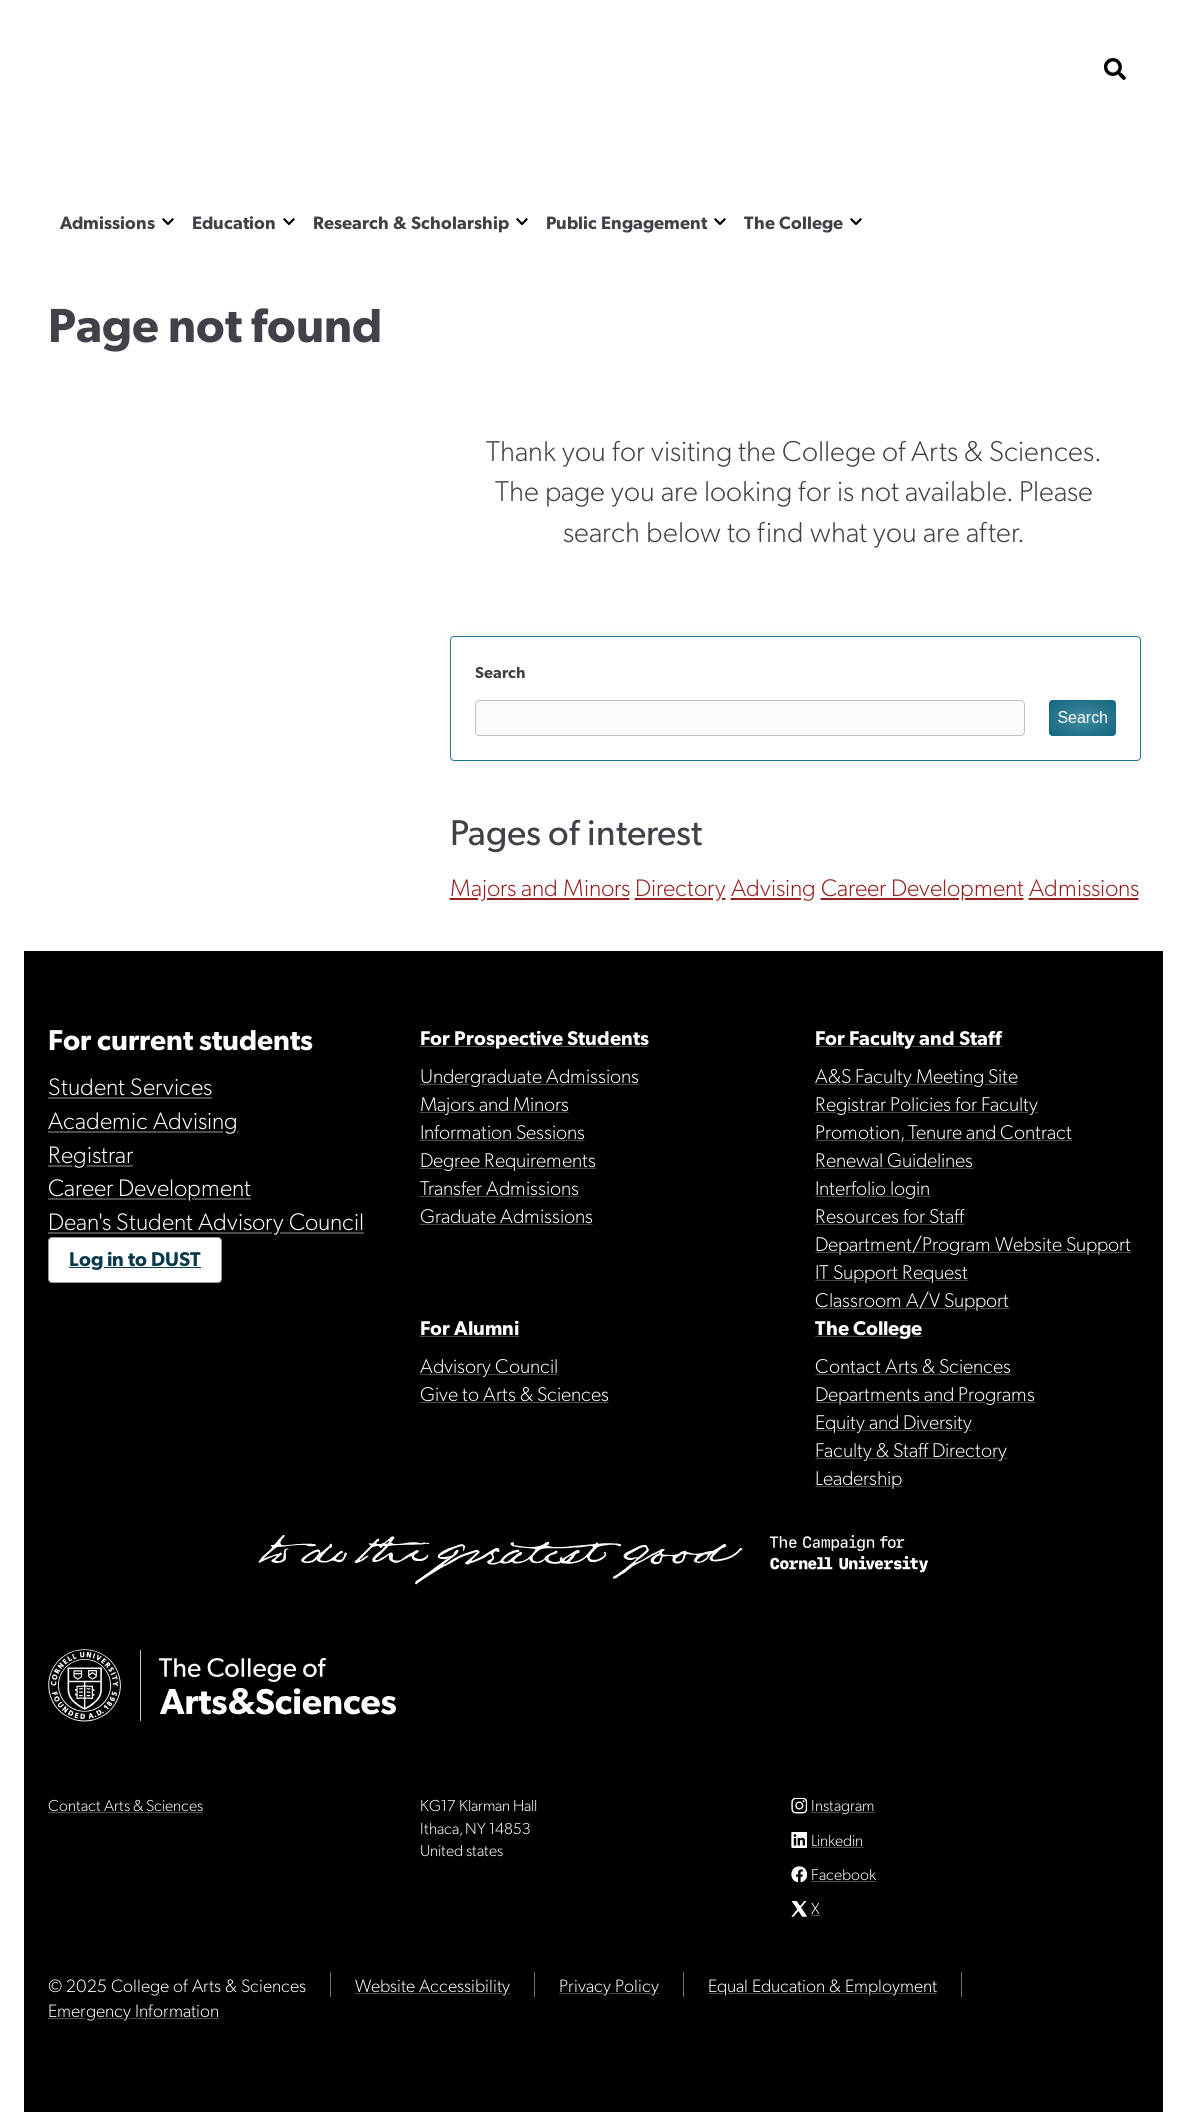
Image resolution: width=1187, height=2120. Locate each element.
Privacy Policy (609, 1992)
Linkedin (837, 1847)
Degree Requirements (508, 1159)
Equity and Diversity (893, 1421)
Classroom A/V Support (912, 1299)
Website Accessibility (432, 1992)
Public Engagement (626, 221)
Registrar (90, 1153)
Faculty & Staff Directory (911, 1449)
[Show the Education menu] (289, 220)
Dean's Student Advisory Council (206, 1220)
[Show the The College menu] (856, 220)
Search (500, 671)
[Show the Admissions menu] (168, 220)
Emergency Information (133, 2017)
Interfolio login (872, 1187)
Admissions (107, 221)
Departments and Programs (925, 1393)
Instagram (842, 1812)
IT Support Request (891, 1271)
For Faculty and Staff (908, 1037)
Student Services (130, 1085)
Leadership (858, 1477)
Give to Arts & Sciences (514, 1393)
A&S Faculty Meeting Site (916, 1075)
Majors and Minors (540, 886)
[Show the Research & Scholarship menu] (522, 220)
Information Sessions (502, 1131)
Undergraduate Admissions (529, 1075)
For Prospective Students (534, 1037)
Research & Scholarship (411, 221)
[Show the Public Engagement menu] (720, 220)
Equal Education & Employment (822, 1992)
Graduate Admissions (506, 1215)
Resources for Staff (889, 1215)
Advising (773, 886)
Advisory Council (489, 1365)
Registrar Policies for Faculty (926, 1103)
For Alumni (469, 1327)
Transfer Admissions (499, 1187)
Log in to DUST (135, 1258)
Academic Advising (143, 1119)
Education (234, 221)
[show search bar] (1115, 70)
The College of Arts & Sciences (248, 145)
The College (793, 221)
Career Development (922, 886)
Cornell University (148, 70)
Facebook (843, 1881)
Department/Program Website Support (973, 1243)
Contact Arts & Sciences (913, 1365)
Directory (680, 886)
